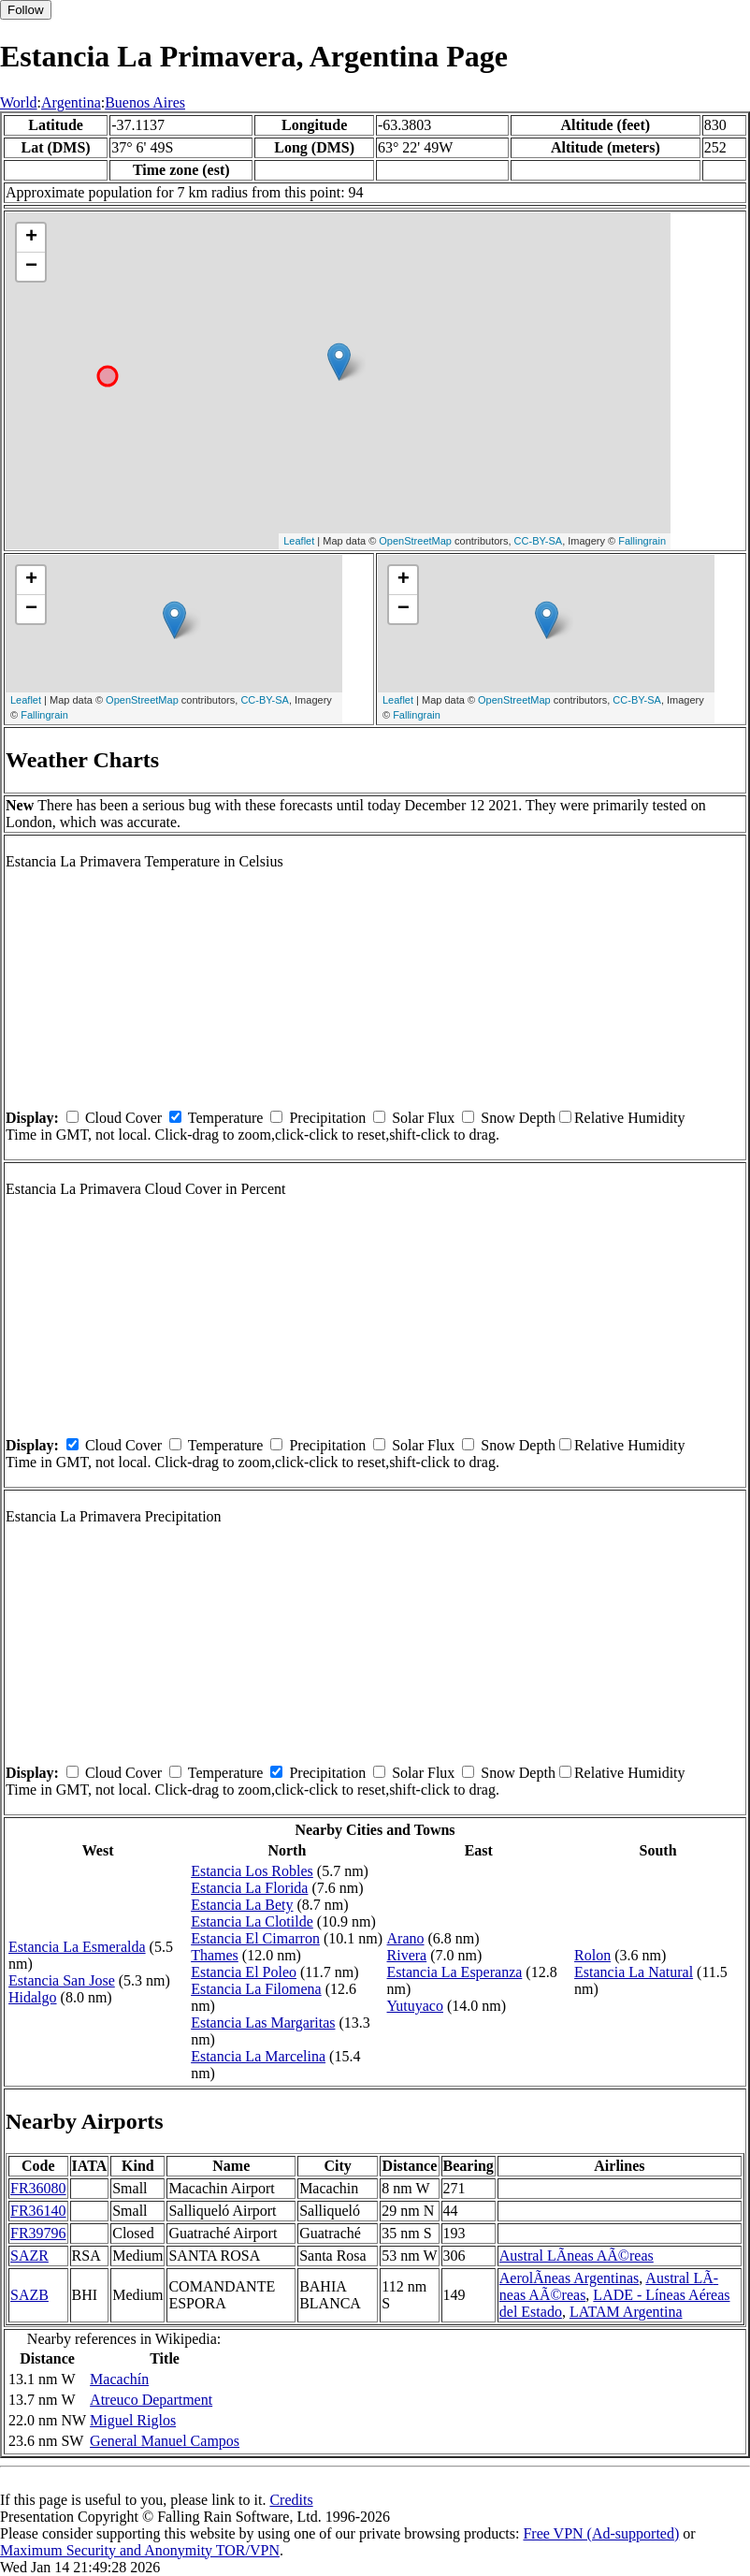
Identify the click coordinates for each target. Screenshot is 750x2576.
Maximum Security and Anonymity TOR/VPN (140, 2550)
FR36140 (38, 2211)
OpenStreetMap (415, 540)
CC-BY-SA (538, 540)
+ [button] (31, 238)
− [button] (31, 267)
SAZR (29, 2255)
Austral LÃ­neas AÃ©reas (576, 2255)
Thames (214, 1955)
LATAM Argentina (626, 2312)
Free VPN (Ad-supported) (601, 2533)
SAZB (29, 2295)
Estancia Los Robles (252, 1871)
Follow (25, 10)
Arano (406, 1938)
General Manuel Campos (164, 2441)
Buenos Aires (145, 102)
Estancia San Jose (61, 1980)
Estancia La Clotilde (252, 1921)
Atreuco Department (151, 2400)
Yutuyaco (415, 2006)
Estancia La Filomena (256, 1989)
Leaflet (298, 540)
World (18, 102)
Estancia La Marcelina (258, 2056)
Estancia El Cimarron (255, 1938)
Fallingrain (642, 540)
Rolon (592, 1955)
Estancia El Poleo (243, 1972)
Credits (290, 2500)
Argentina (71, 102)
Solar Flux (423, 1118)
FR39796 (38, 2233)
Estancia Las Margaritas (263, 2022)
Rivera (407, 1955)
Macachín (119, 2379)
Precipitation (327, 1118)
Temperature (226, 1118)
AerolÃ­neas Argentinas (569, 2278)
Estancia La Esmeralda (77, 1947)
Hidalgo (32, 1997)
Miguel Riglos (133, 2420)
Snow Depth (518, 1118)
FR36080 (38, 2188)
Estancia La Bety (242, 1905)
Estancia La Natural (633, 1972)
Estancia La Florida (249, 1888)
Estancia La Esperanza (455, 1972)
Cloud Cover (123, 1118)
